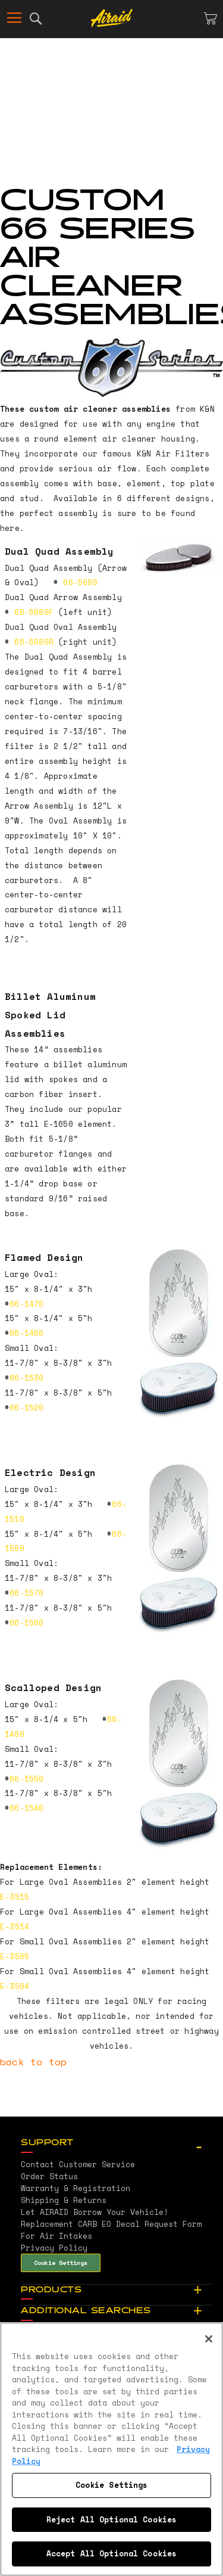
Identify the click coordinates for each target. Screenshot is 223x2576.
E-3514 (14, 1926)
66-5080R (34, 642)
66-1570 (26, 1593)
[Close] (209, 2339)
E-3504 (14, 1986)
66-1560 (26, 1623)
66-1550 (26, 1779)
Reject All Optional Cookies (111, 2519)
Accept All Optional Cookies (111, 2553)
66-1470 (26, 1304)
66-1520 (26, 1407)
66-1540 (26, 1808)
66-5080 (78, 582)
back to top (33, 2062)
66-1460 (26, 1333)
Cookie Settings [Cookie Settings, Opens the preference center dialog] (112, 2485)
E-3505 (14, 1956)
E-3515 (14, 1897)
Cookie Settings (60, 2262)
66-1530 (26, 1378)
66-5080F (34, 612)
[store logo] (112, 18)
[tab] (116, 2143)
